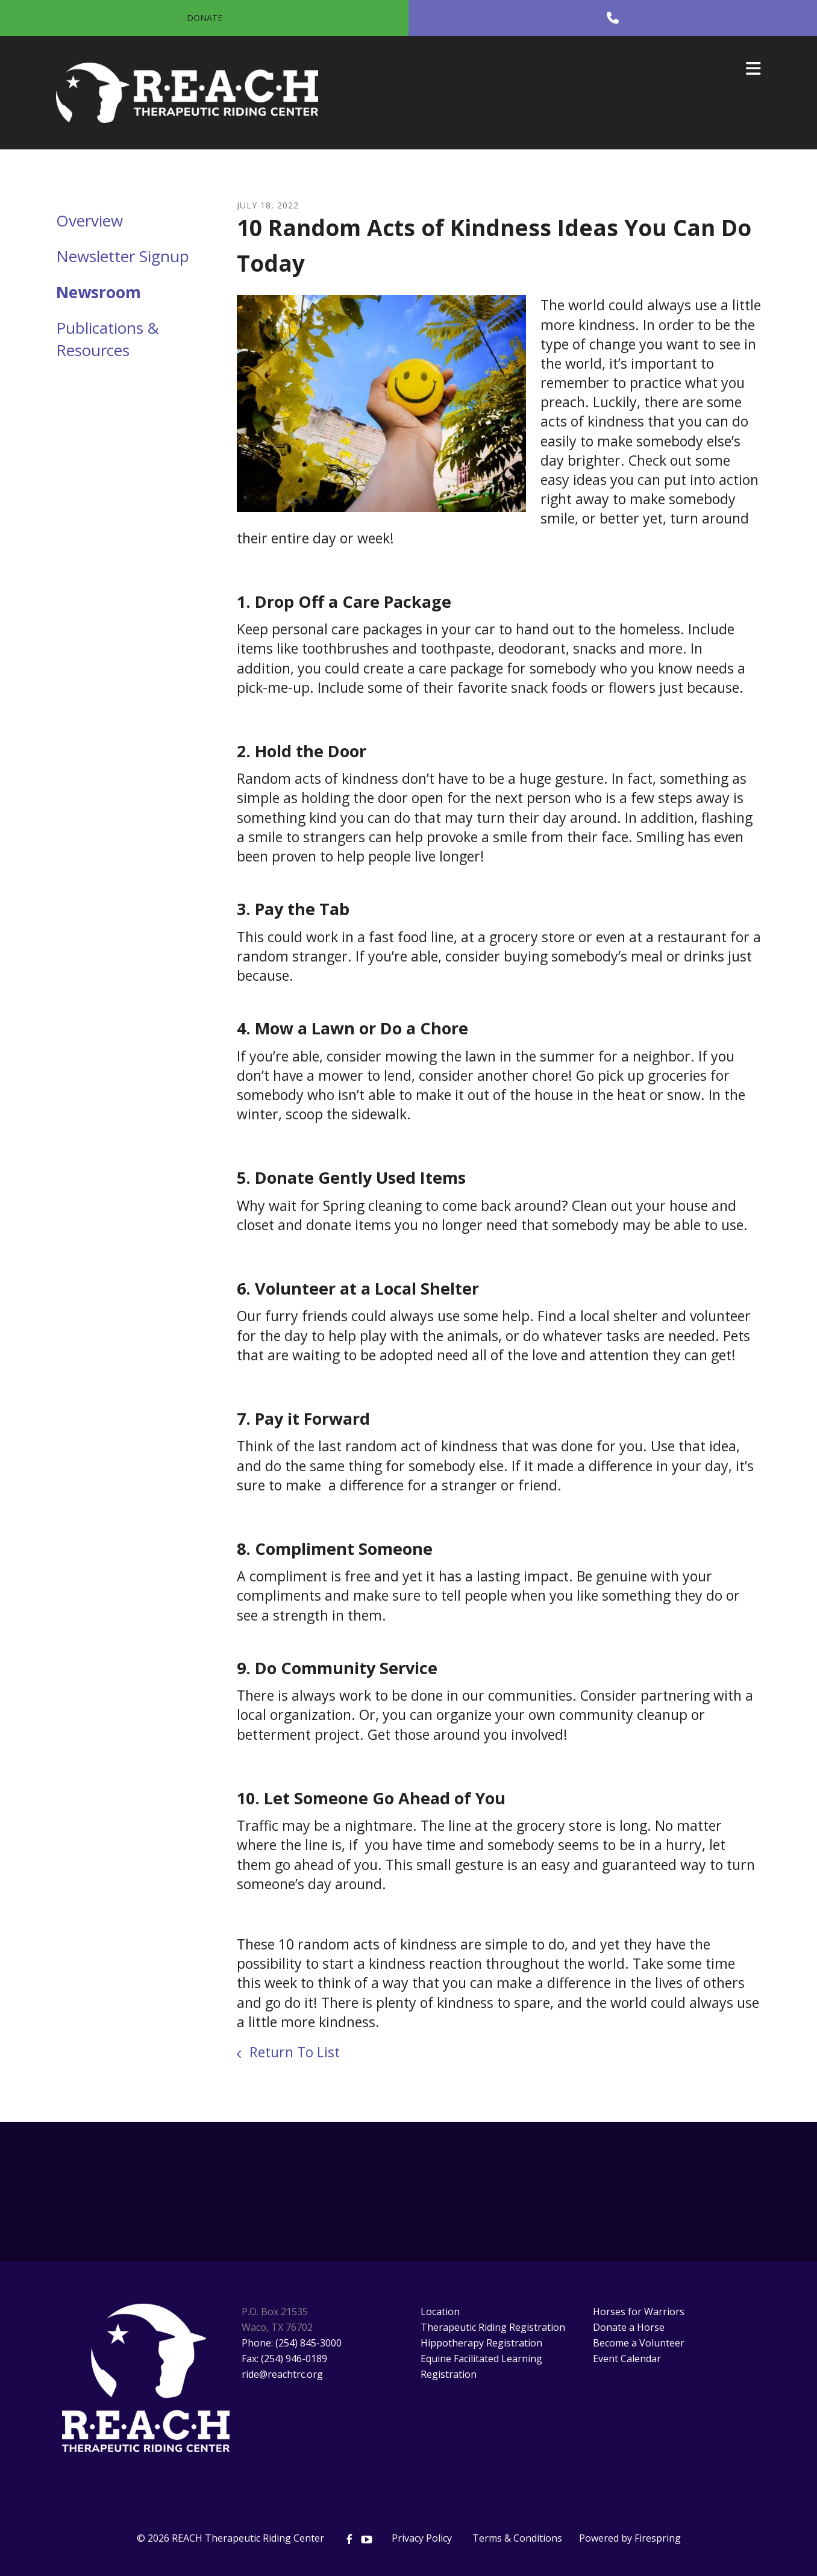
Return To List (293, 2052)
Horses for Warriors (638, 2311)
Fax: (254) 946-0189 (284, 2358)
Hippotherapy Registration (481, 2342)
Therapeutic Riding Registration (493, 2327)
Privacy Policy (422, 2538)
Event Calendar (627, 2358)
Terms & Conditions (517, 2538)
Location (440, 2311)
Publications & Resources (107, 338)
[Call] (612, 18)
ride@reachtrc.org (282, 2374)
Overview (89, 220)
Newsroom (98, 292)
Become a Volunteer (638, 2342)
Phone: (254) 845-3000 (292, 2342)
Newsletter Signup (122, 256)
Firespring (657, 2538)
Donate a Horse (629, 2327)
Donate (204, 17)
